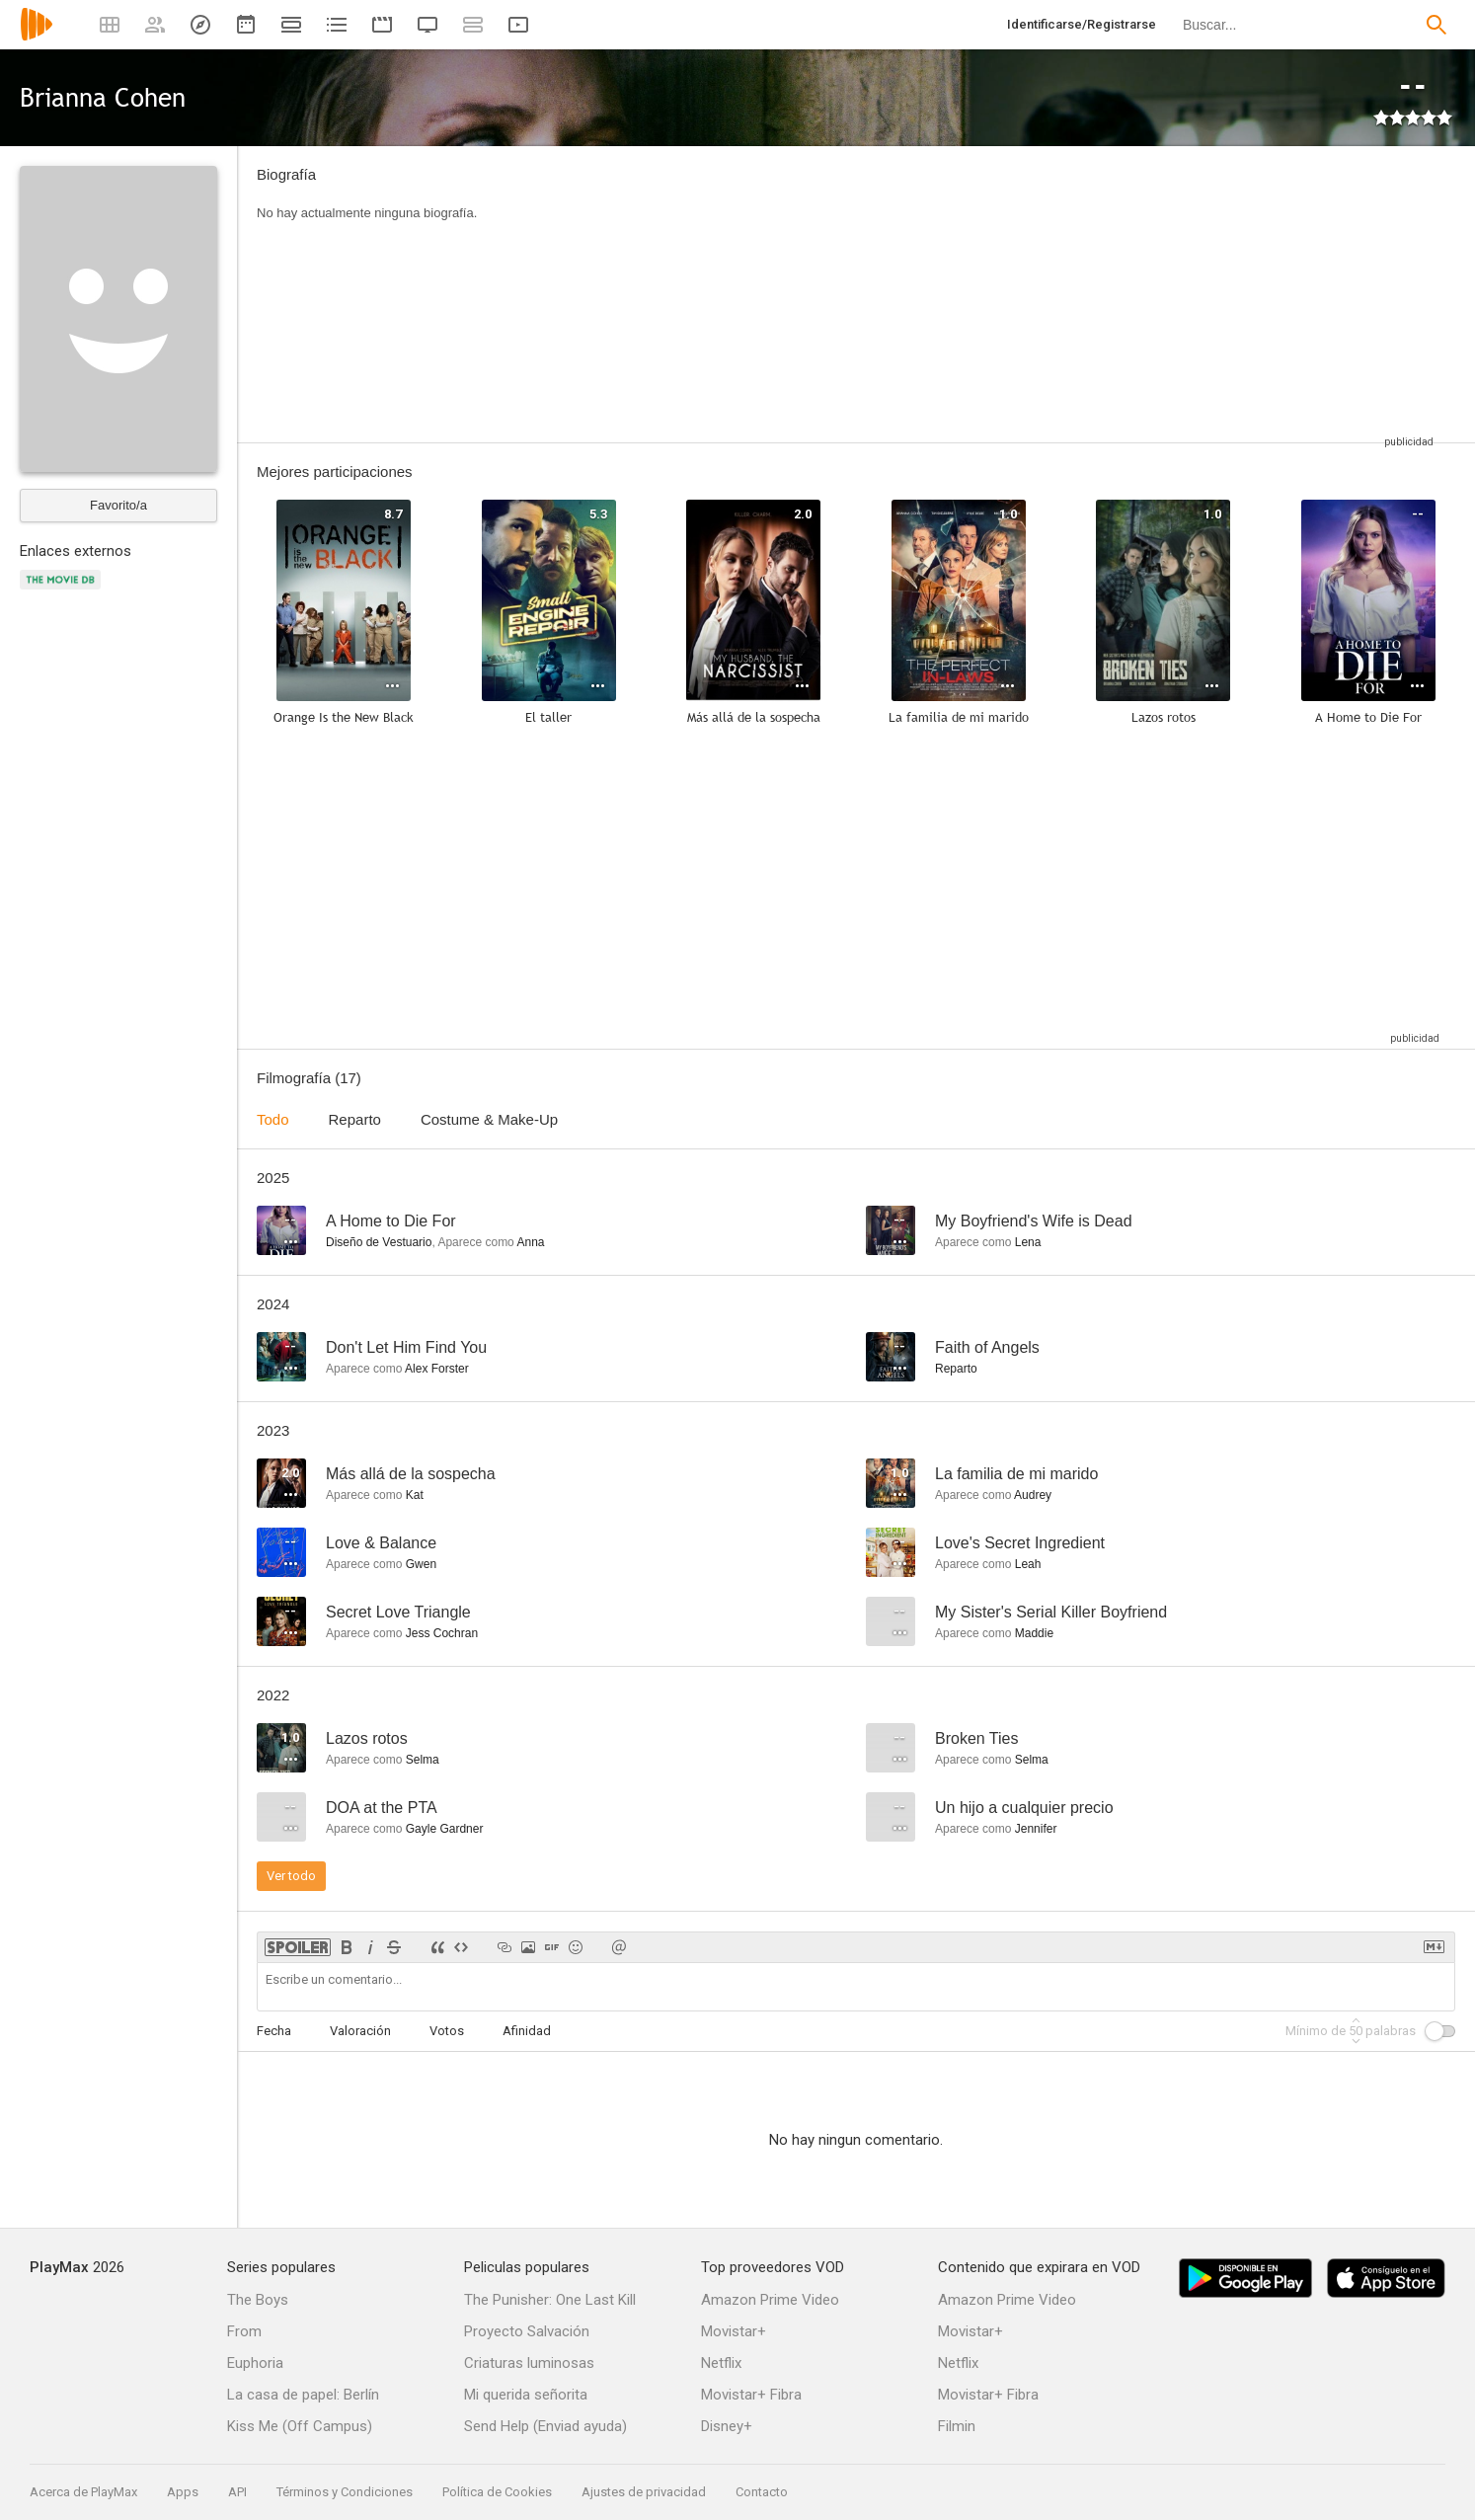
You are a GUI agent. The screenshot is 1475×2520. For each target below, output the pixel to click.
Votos (446, 2030)
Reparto (355, 1119)
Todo (273, 1119)
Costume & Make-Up (489, 1119)
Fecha (274, 2030)
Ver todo (291, 1875)
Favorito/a (118, 505)
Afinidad (527, 2030)
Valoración (360, 2030)
